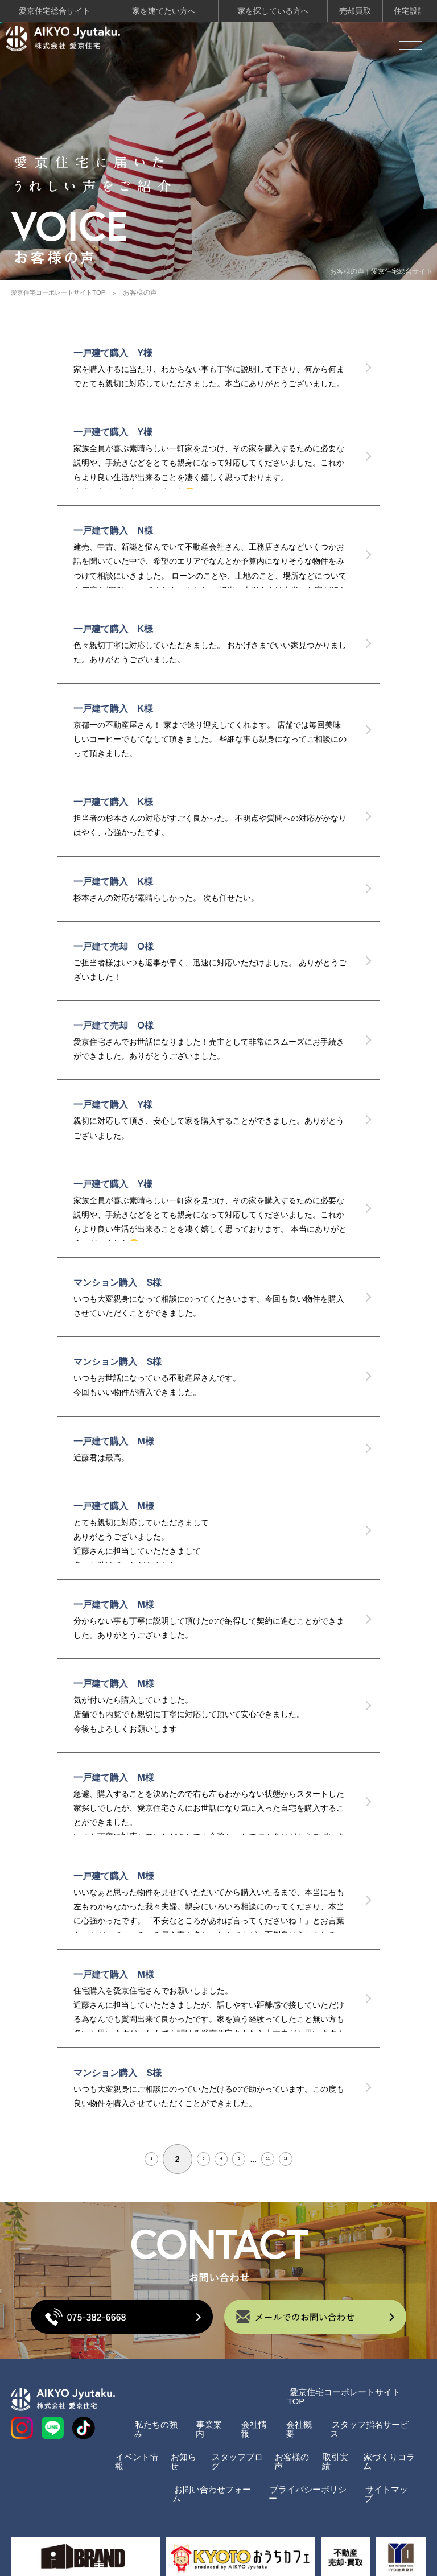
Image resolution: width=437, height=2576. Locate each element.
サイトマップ (388, 2467)
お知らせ (183, 2439)
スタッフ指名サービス (369, 2412)
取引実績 (335, 2439)
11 (292, 2155)
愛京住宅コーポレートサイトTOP (62, 289)
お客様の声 (292, 2439)
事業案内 (201, 2412)
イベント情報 (133, 2439)
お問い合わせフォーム (203, 2467)
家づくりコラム (386, 2439)
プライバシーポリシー (305, 2467)
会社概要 (296, 2412)
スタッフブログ (234, 2439)
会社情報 (248, 2412)
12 (326, 2155)
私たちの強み (145, 2412)
